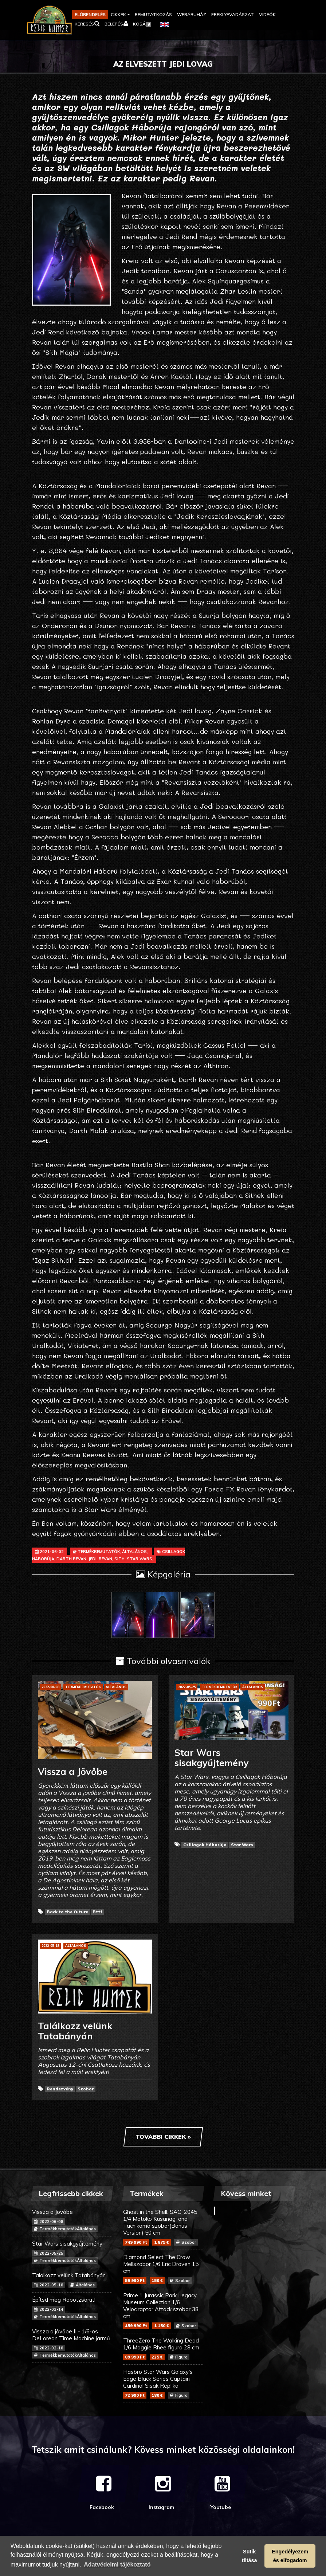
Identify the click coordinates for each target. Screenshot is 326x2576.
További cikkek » (163, 2136)
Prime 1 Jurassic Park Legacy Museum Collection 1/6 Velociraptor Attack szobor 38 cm (163, 2310)
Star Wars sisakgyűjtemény (72, 2252)
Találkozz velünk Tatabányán (72, 2280)
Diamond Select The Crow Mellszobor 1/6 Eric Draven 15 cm (163, 2269)
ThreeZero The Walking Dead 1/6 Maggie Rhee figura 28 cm (163, 2348)
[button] (120, 14)
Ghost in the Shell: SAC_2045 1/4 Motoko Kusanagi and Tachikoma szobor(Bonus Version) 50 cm (163, 2227)
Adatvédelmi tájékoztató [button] (117, 2564)
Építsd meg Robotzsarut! (72, 2308)
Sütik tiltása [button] (249, 2556)
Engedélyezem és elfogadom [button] (290, 2556)
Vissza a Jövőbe (72, 2220)
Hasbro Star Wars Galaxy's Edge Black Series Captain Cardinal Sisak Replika (163, 2383)
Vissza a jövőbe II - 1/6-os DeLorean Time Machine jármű (72, 2343)
